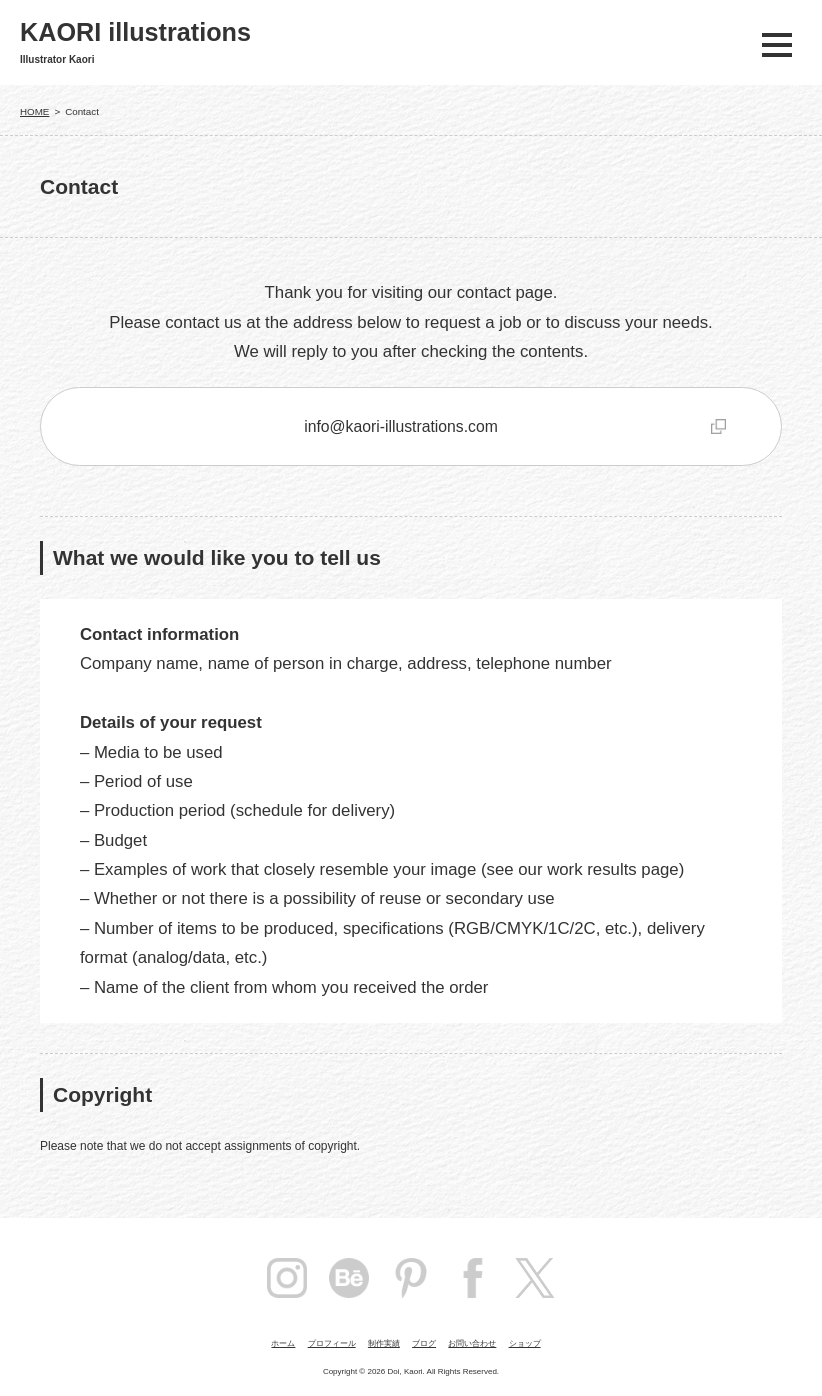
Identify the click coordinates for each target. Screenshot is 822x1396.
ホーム (283, 1343)
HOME (34, 111)
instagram (287, 1278)
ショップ (525, 1343)
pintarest (411, 1278)
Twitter (535, 1278)
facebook (473, 1278)
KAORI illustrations (135, 32)
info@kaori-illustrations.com (401, 426)
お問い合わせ (472, 1343)
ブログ (424, 1343)
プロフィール (332, 1343)
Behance (349, 1278)
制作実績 (384, 1343)
